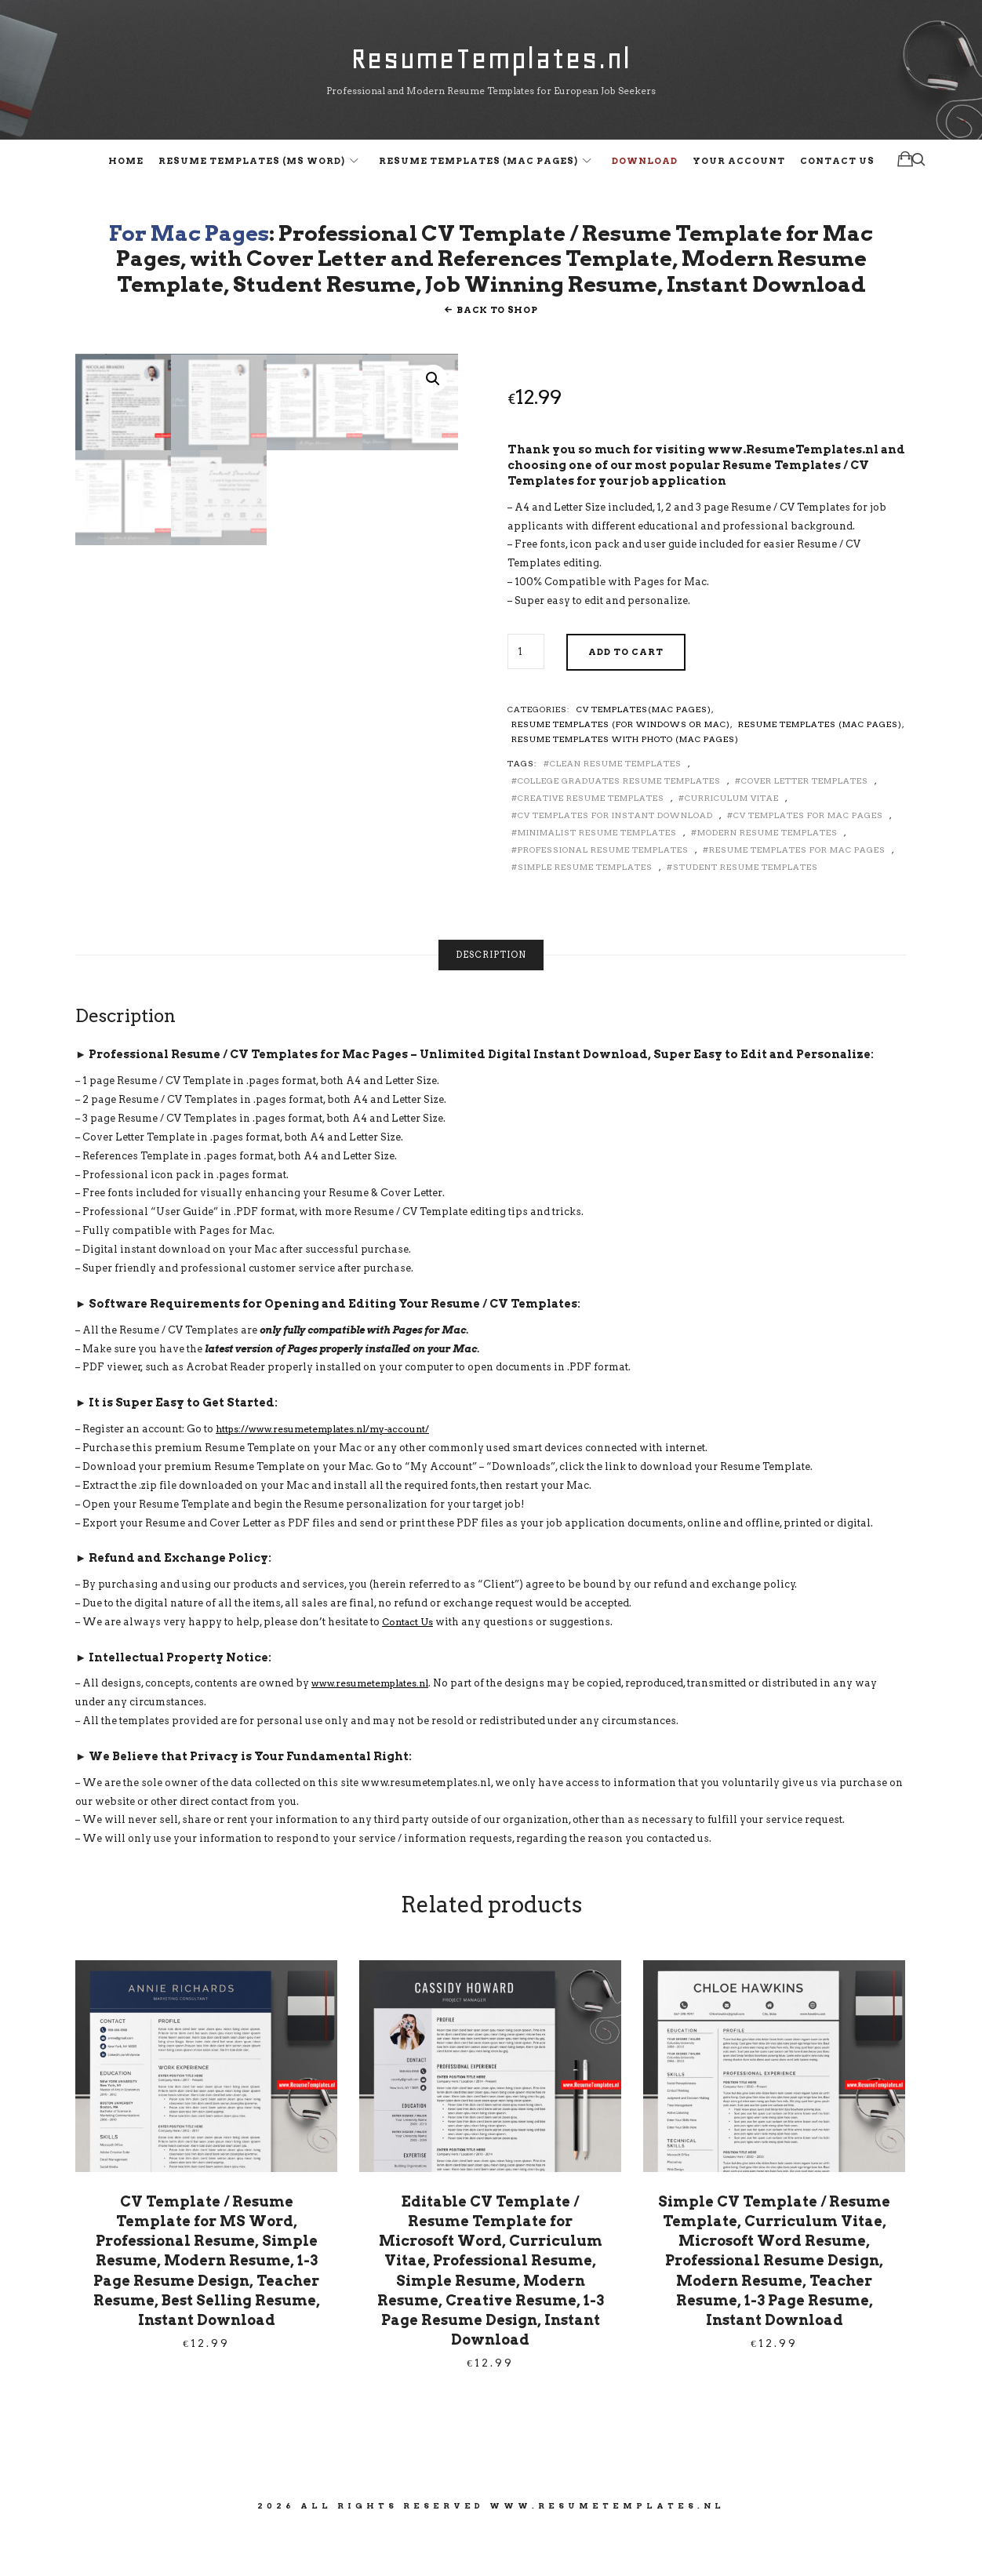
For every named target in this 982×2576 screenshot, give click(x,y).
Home (126, 169)
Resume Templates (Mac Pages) (478, 169)
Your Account (739, 169)
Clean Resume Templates (616, 809)
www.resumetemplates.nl (376, 1729)
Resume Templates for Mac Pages (797, 895)
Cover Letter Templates (804, 826)
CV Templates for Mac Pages (808, 860)
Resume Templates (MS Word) (251, 169)
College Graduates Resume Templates (619, 826)
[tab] (491, 1001)
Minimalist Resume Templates (597, 878)
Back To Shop (496, 355)
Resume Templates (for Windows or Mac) (620, 769)
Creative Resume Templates (591, 843)
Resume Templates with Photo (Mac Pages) (625, 784)
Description (491, 1000)
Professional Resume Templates (603, 895)
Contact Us (837, 169)
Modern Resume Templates (767, 878)
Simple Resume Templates (585, 912)
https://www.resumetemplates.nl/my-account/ (333, 1474)
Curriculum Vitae (732, 843)
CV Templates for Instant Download (615, 860)
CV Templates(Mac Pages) (643, 754)
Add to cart (626, 697)
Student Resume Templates (745, 912)
